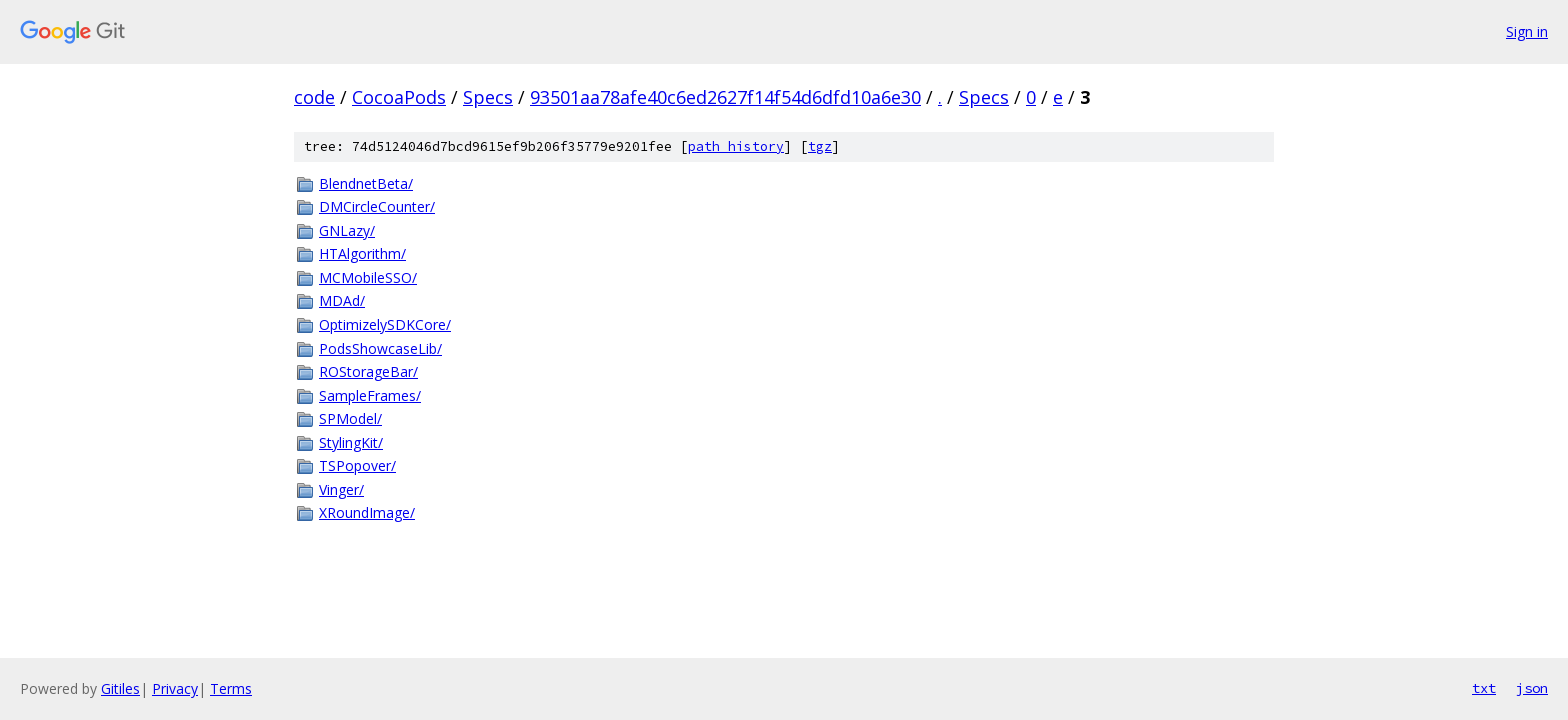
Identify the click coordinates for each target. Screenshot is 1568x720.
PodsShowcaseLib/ (380, 348)
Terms (231, 688)
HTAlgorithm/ (362, 253)
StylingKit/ (351, 442)
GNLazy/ (347, 230)
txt (1484, 688)
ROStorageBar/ (368, 371)
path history (736, 146)
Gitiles (120, 688)
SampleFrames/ (370, 395)
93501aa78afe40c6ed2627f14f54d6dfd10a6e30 (725, 97)
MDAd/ (342, 300)
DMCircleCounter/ (377, 206)
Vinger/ (341, 489)
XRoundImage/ (367, 512)
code (314, 97)
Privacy (175, 688)
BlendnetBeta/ (366, 183)
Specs (488, 97)
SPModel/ (350, 418)
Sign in (1527, 31)
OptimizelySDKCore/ (385, 324)
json (1532, 688)
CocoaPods (399, 97)
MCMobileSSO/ (368, 277)
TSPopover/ (357, 465)
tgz (820, 146)
